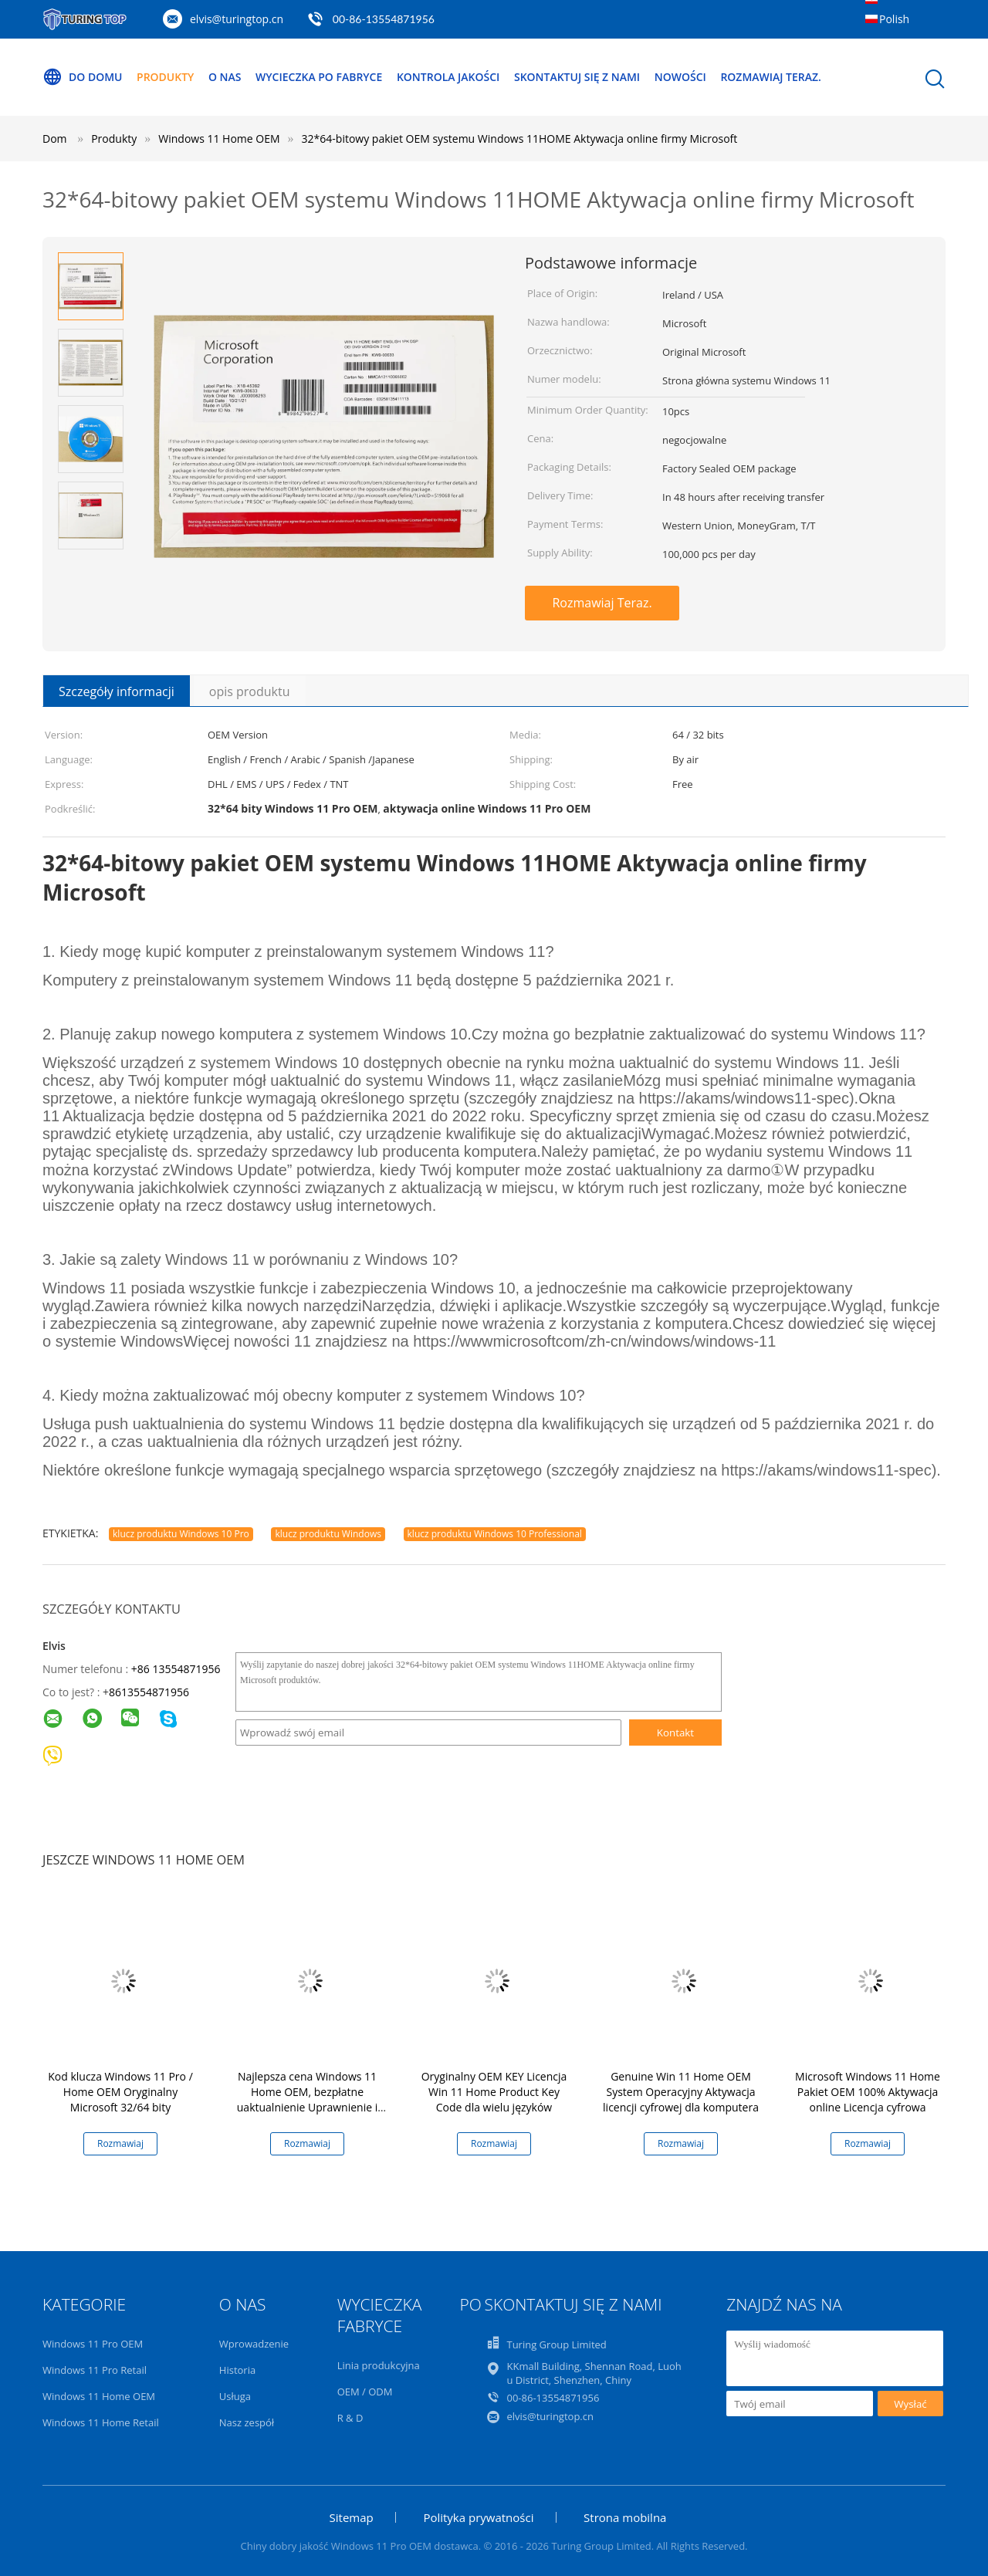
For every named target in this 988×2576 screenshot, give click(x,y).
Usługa (235, 2396)
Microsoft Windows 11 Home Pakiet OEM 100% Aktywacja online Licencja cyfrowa (867, 2092)
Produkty (165, 76)
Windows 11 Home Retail (100, 2422)
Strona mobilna (625, 2517)
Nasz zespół (246, 2422)
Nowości (681, 76)
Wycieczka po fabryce (318, 76)
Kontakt (675, 1732)
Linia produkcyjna (378, 2365)
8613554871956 (149, 1692)
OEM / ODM (365, 2392)
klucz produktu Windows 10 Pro (181, 1533)
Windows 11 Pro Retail (94, 2370)
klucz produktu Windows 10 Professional (495, 1533)
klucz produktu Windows (328, 1533)
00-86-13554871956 (384, 18)
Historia (237, 2370)
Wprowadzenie (254, 2344)
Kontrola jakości (448, 76)
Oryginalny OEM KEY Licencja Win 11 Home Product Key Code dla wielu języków (494, 2092)
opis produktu (249, 691)
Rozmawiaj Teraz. (771, 76)
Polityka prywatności (478, 2517)
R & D (350, 2418)
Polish (894, 19)
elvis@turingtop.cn (236, 19)
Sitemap (352, 2517)
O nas (225, 76)
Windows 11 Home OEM (98, 2396)
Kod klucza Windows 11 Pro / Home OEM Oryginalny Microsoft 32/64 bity (120, 2092)
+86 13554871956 (176, 1669)
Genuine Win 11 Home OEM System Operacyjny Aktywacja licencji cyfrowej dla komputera (681, 2092)
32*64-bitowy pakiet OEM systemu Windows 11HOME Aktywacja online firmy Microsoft (520, 138)
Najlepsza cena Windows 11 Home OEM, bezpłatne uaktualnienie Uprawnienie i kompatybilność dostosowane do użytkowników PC (307, 2107)
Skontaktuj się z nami (578, 76)
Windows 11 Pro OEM (92, 2344)
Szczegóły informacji (116, 691)
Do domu (82, 77)
